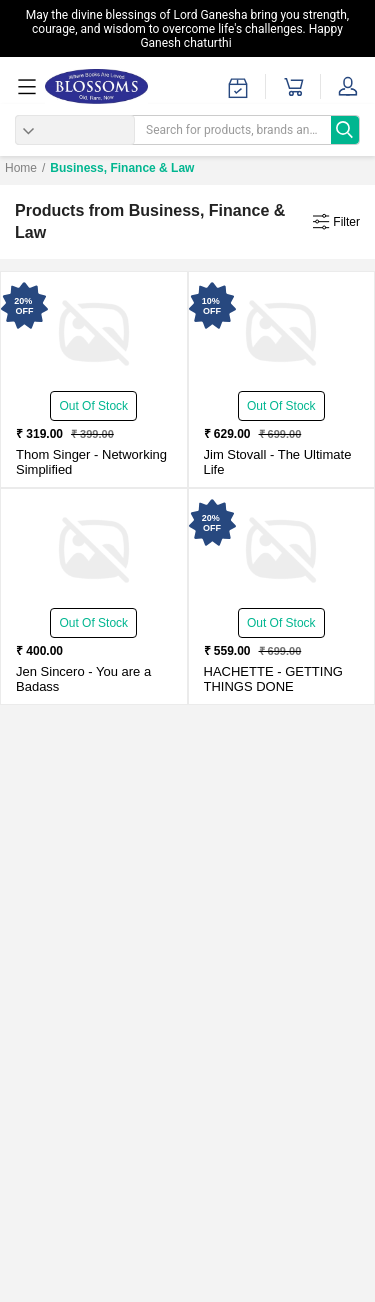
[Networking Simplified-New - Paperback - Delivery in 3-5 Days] (94, 333)
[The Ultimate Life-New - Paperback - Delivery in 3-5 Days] (281, 333)
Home (21, 168)
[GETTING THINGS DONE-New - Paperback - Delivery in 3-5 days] (281, 550)
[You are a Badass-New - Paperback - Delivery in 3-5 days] (94, 550)
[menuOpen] (30, 87)
